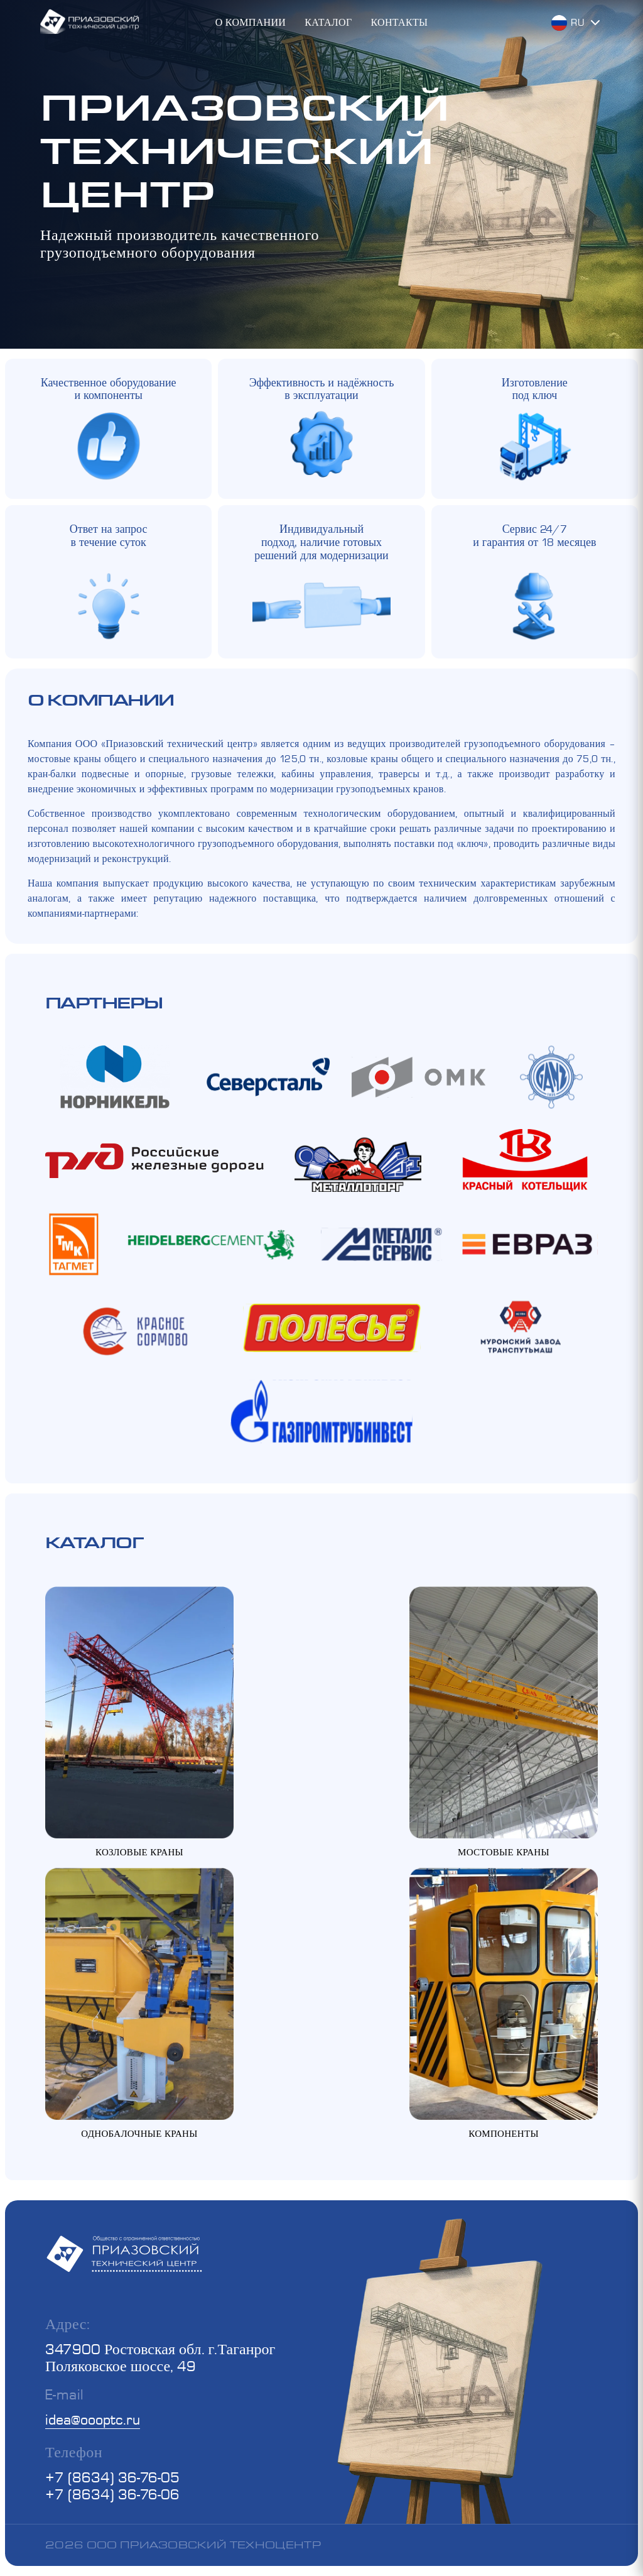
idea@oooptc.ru (92, 2419)
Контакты (399, 22)
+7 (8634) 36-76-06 (112, 2494)
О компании (250, 22)
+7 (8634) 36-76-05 (112, 2477)
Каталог (328, 22)
